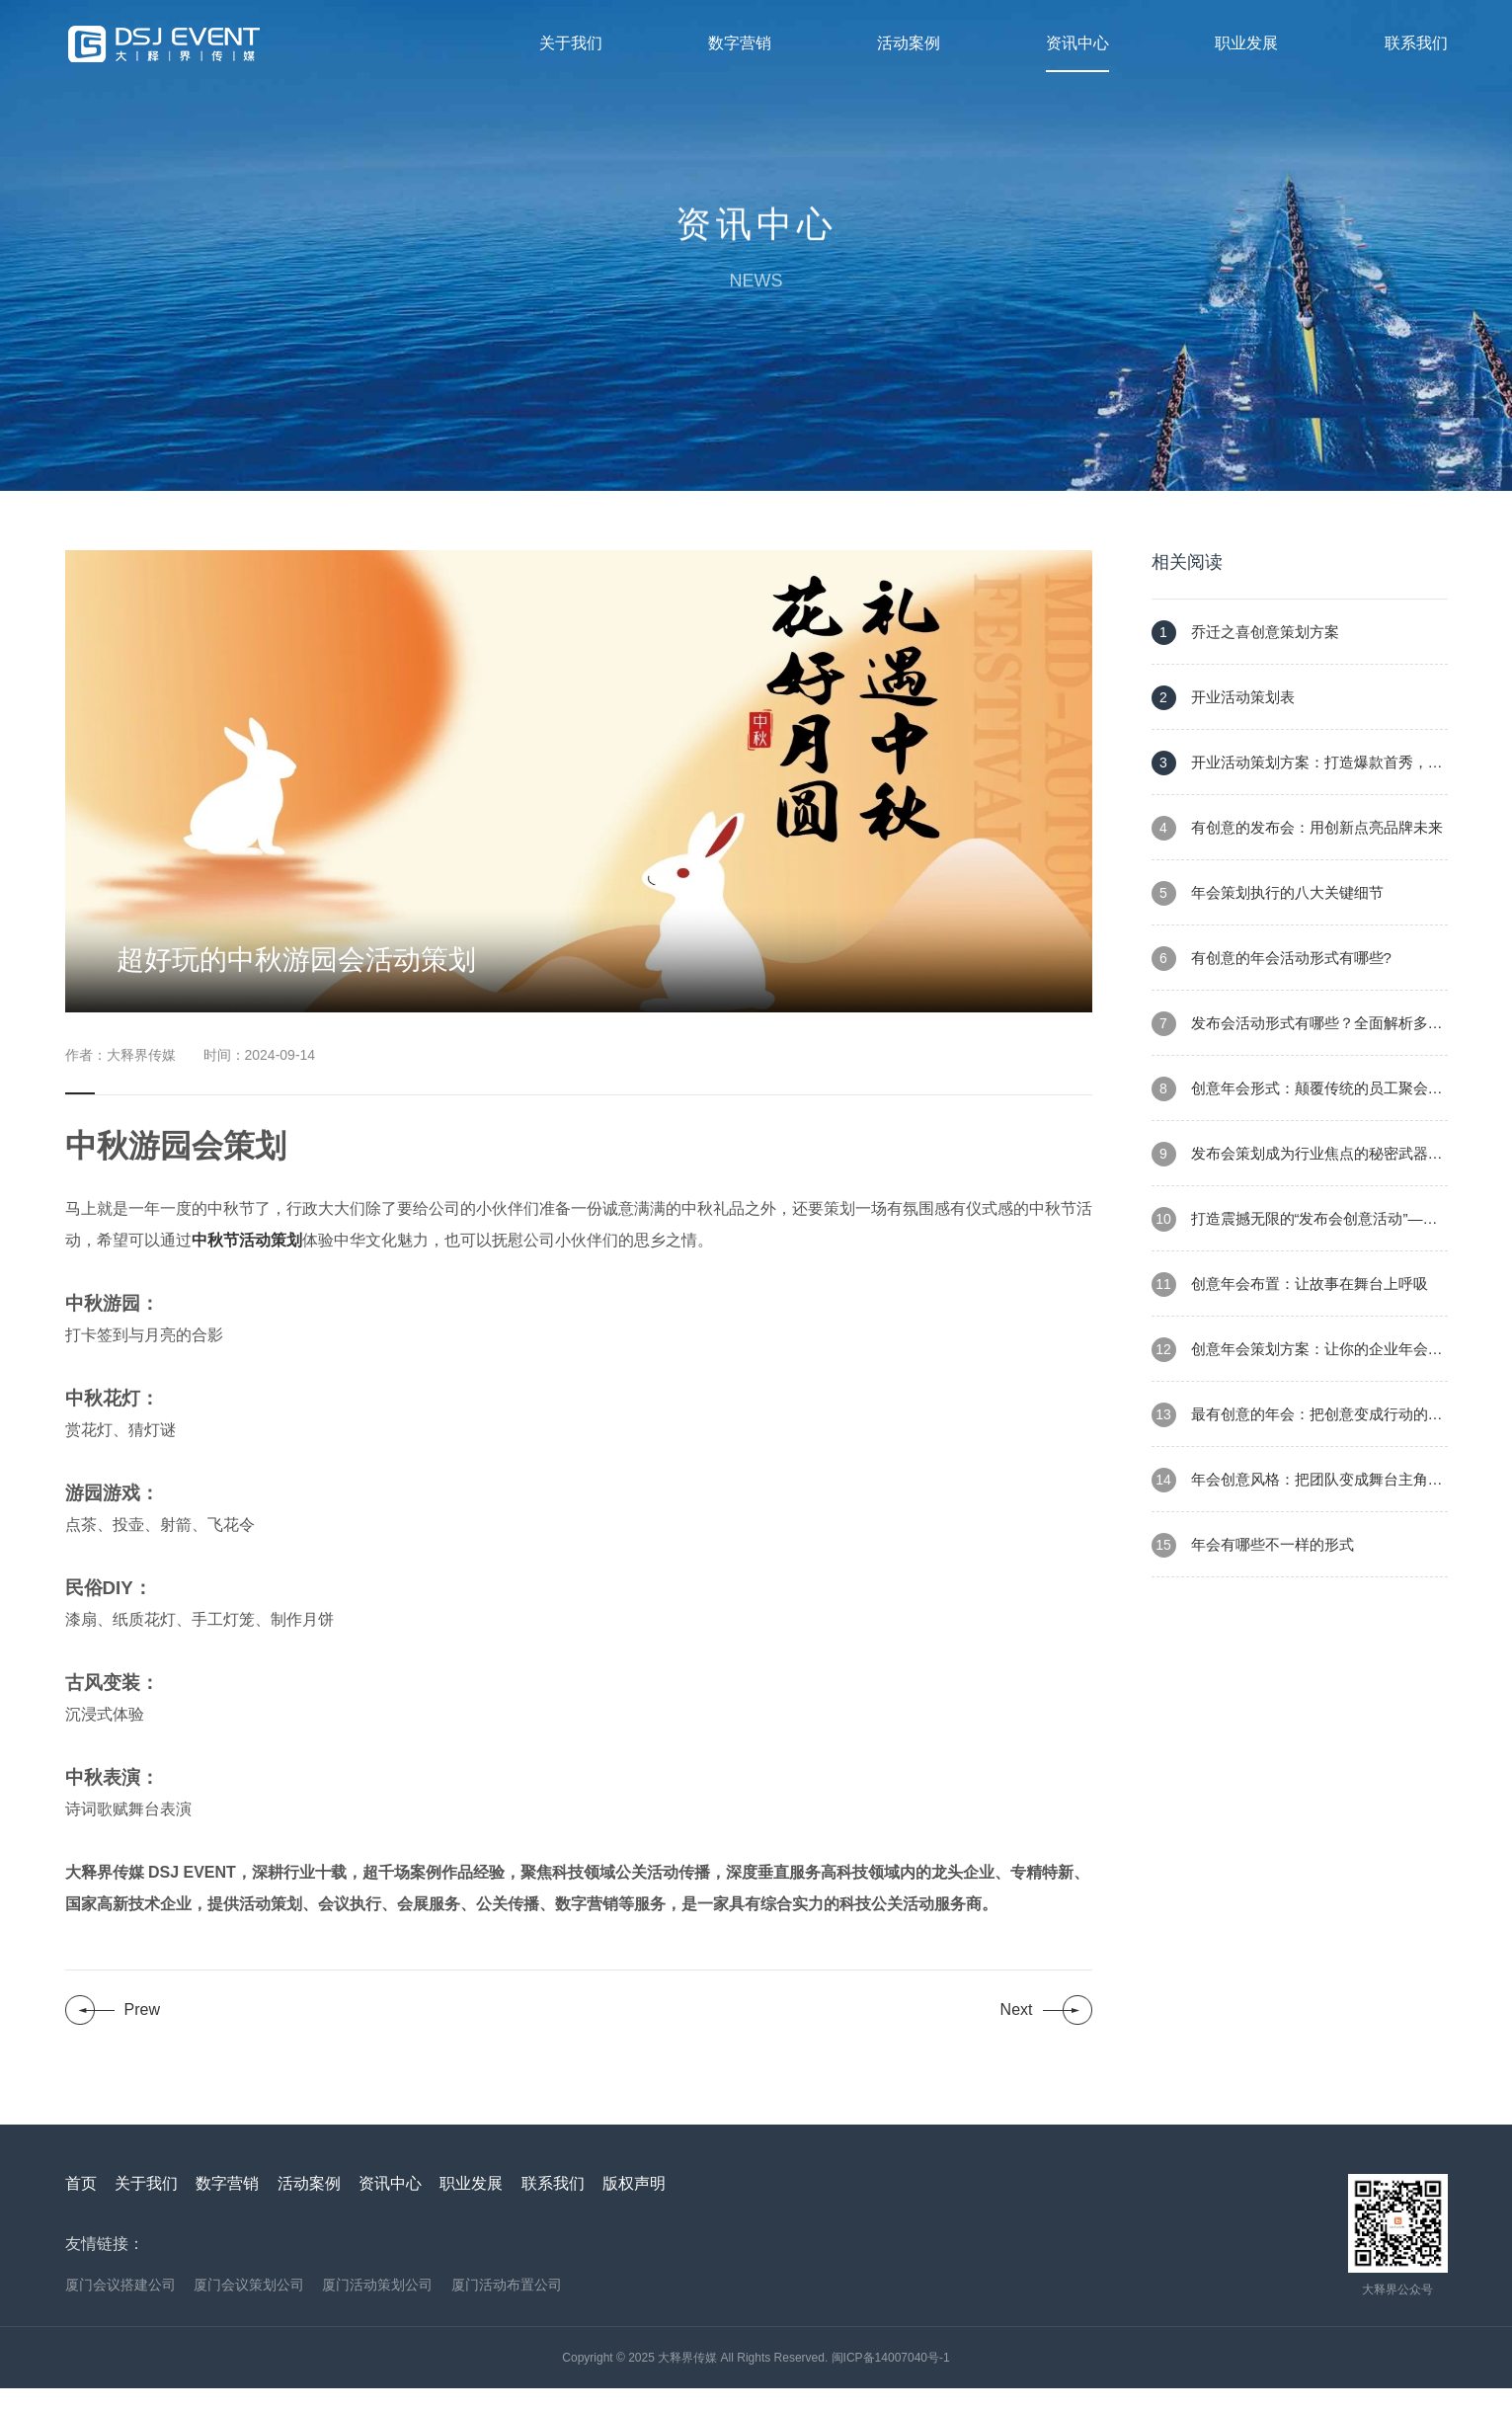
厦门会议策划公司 (249, 2307)
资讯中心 (1077, 43)
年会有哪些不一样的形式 (1253, 1568)
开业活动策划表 (1223, 720)
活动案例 (908, 43)
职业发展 (1246, 43)
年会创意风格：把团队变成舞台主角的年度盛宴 (1297, 1512)
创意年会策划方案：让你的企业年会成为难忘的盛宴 (1297, 1382)
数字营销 (739, 43)
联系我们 (1416, 43)
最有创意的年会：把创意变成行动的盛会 (1297, 1447)
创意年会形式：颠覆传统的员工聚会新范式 (1297, 1121)
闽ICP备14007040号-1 (891, 2380)
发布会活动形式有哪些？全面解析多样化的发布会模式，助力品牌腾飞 (1297, 1056)
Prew (142, 2032)
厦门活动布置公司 (506, 2307)
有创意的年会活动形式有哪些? (1272, 981)
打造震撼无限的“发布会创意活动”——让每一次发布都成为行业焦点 (1295, 1252)
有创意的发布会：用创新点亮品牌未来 (1297, 851)
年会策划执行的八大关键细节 (1268, 916)
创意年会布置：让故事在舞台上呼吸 (1290, 1307)
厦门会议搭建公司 (120, 2307)
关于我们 (570, 43)
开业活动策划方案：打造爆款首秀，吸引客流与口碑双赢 (1297, 795)
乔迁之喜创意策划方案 (1245, 655)
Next (1016, 2032)
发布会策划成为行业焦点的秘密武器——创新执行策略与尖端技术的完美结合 (1290, 1187)
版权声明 (634, 2206)
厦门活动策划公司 (377, 2307)
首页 (81, 2206)
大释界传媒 (687, 2380)
